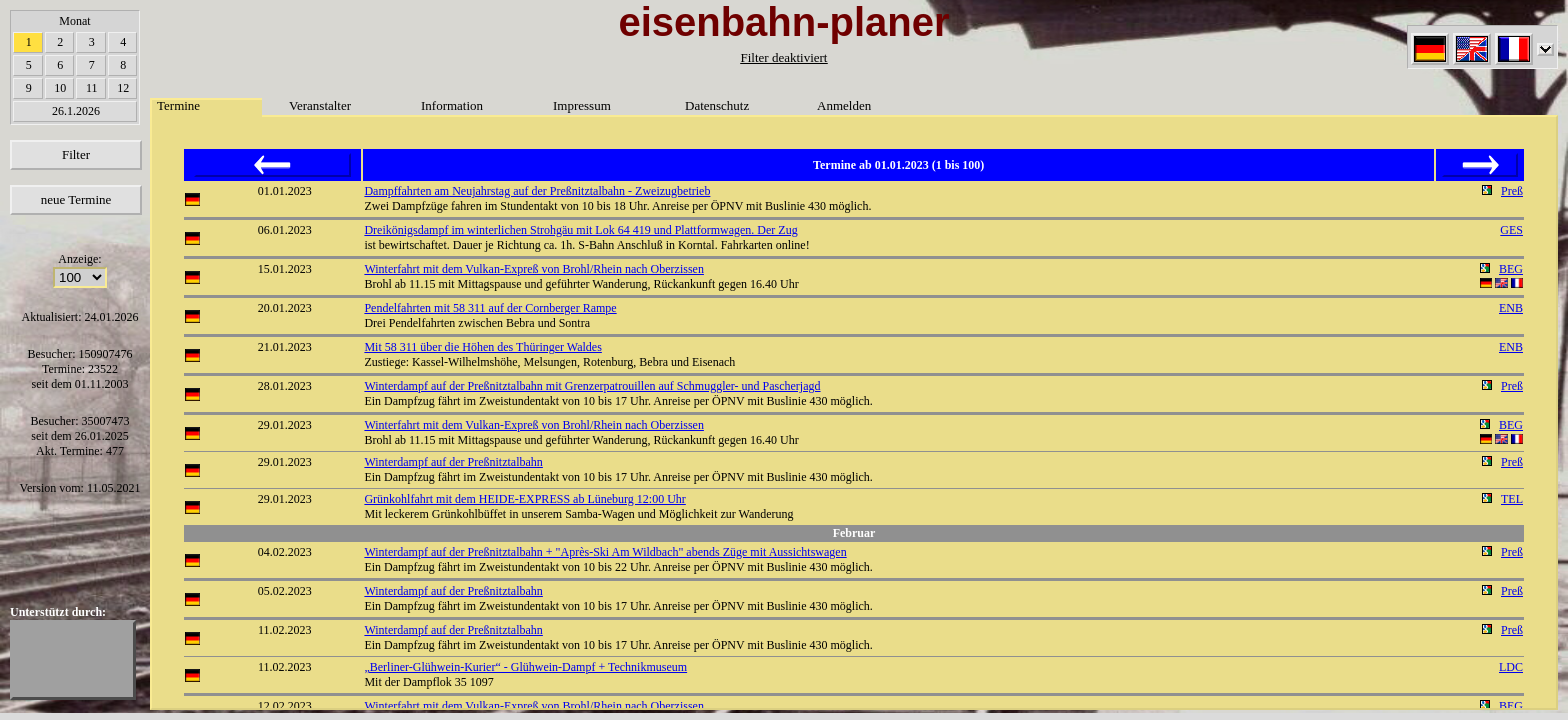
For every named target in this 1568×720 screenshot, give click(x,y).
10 (60, 88)
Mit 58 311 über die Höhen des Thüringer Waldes (482, 347)
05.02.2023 (285, 591)
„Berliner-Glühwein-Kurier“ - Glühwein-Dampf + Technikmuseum (525, 667)
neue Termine (76, 199)
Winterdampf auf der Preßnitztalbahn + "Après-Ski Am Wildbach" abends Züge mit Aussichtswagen (605, 552)
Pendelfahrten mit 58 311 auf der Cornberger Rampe (490, 308)
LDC (1511, 667)
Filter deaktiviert (783, 57)
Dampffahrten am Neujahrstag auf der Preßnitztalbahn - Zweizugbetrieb (537, 191)
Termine (178, 105)
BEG (1511, 269)
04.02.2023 (285, 552)
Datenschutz (717, 105)
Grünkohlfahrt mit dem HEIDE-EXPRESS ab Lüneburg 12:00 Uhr (524, 499)
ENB (1511, 308)
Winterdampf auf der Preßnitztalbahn (453, 462)
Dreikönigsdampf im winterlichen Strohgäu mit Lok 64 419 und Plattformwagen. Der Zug (580, 230)
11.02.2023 (285, 630)
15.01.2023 (285, 269)
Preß (1512, 191)
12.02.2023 (285, 706)
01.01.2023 (285, 191)
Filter (76, 154)
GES (1511, 230)
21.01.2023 (285, 347)
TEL (1512, 499)
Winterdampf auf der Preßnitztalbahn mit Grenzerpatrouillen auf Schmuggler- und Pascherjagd (592, 386)
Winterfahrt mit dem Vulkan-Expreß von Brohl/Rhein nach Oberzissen (534, 269)
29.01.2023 (285, 425)
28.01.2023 (285, 386)
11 (92, 88)
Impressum (582, 105)
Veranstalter (320, 105)
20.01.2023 (285, 308)
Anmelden (844, 105)
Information (452, 105)
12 (123, 88)
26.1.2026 (76, 111)
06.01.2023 (285, 230)
